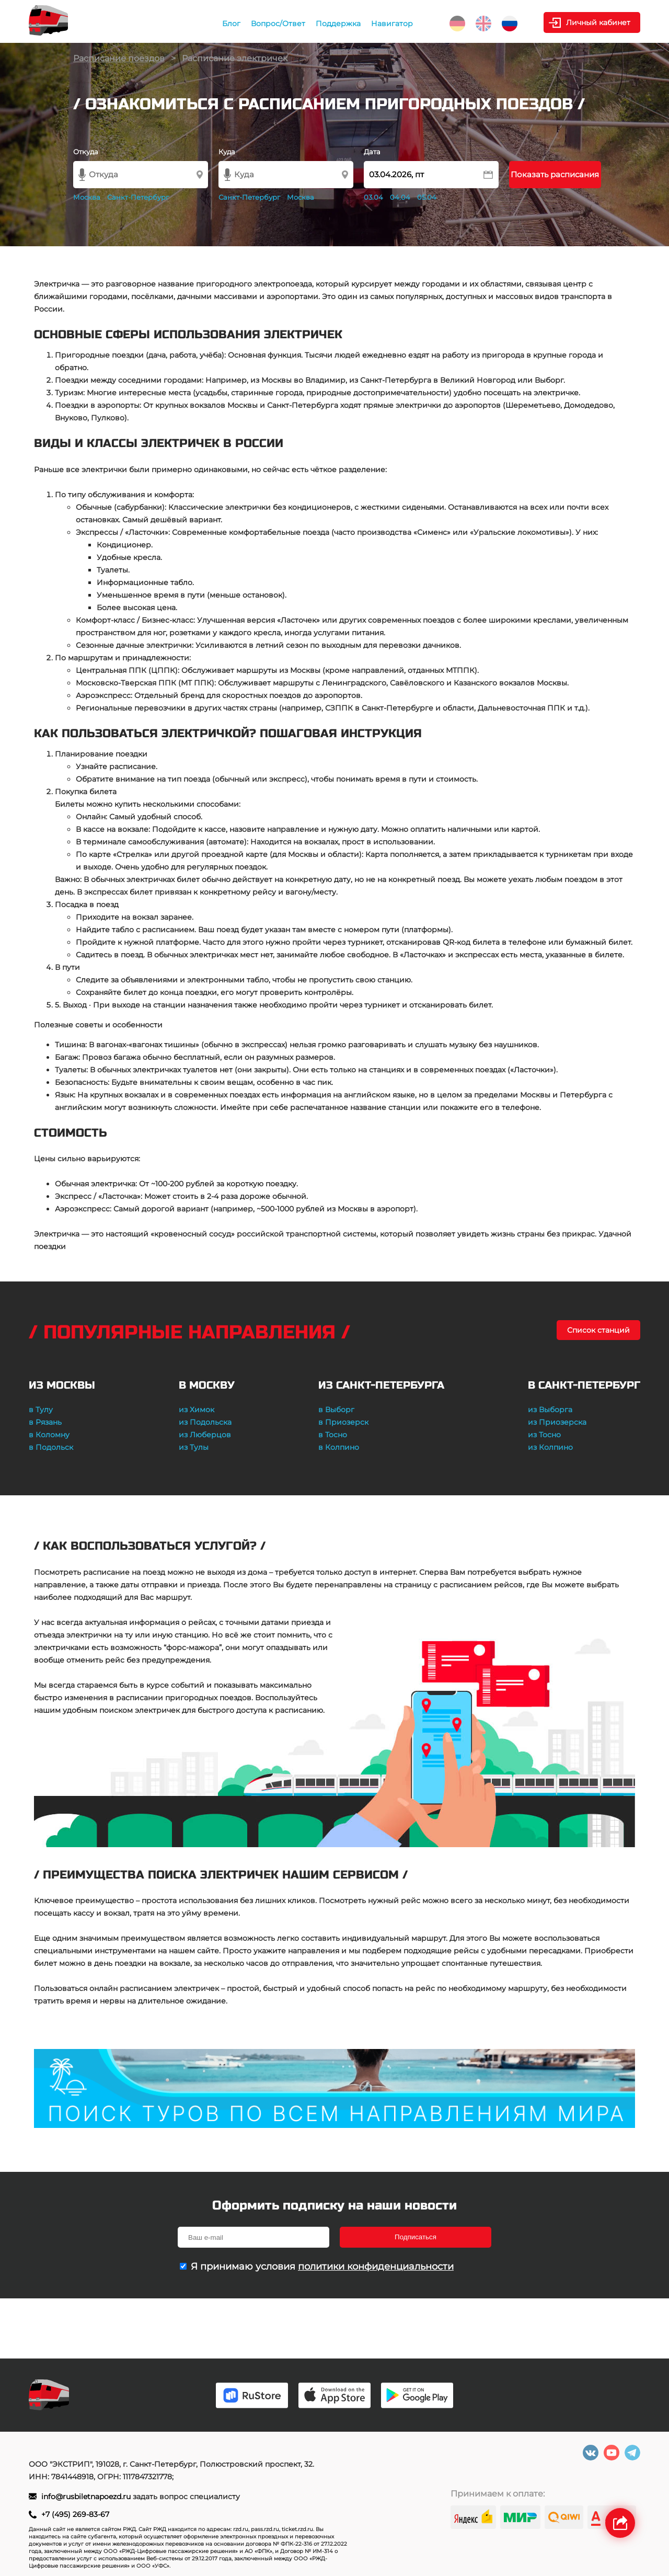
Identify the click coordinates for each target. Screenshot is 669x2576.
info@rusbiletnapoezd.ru (87, 2496)
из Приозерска (557, 1422)
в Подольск (51, 1447)
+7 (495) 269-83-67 (75, 2514)
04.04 (400, 197)
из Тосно (544, 1434)
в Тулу (41, 1409)
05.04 (426, 197)
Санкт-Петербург (138, 197)
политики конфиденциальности (376, 2266)
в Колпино (338, 1447)
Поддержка (338, 23)
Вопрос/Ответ (278, 23)
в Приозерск (343, 1422)
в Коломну (49, 1434)
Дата (372, 151)
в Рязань (45, 1422)
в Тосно (332, 1434)
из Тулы (194, 1447)
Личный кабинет (598, 22)
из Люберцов (205, 1434)
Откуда (85, 151)
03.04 (373, 197)
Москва (86, 197)
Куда (226, 151)
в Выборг (336, 1409)
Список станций (598, 1330)
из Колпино (550, 1447)
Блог (231, 23)
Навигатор (392, 23)
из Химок (196, 1409)
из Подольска (205, 1422)
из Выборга (550, 1409)
